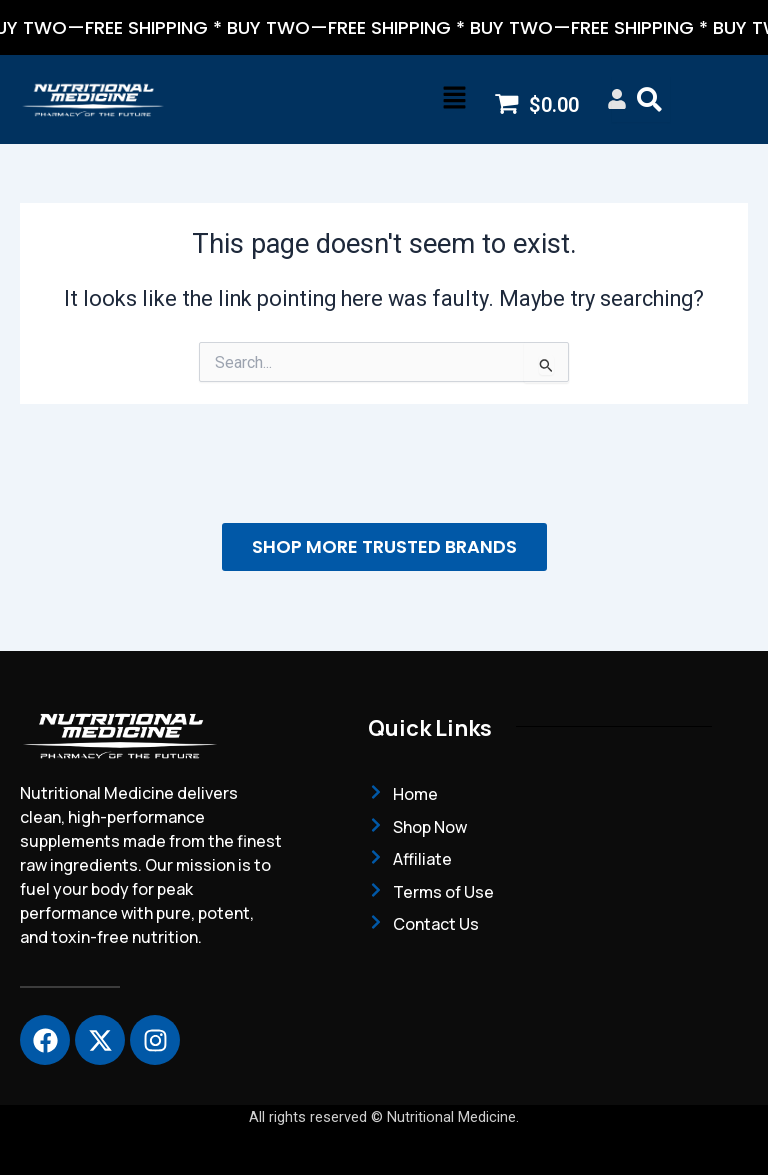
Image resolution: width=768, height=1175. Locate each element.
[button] (454, 100)
